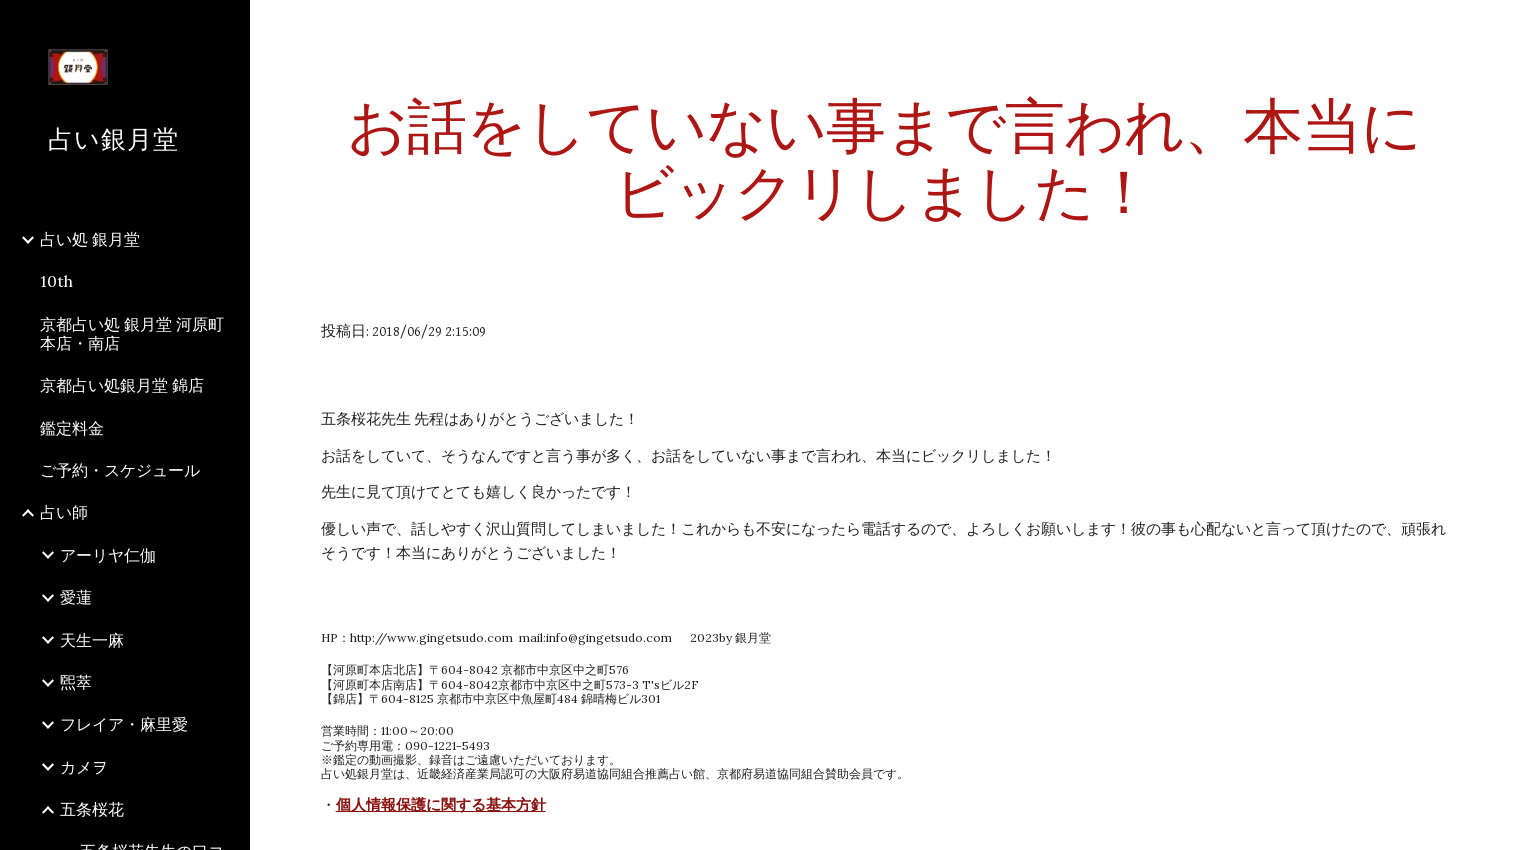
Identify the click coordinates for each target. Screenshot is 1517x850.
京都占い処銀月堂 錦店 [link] (122, 385)
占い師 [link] (64, 512)
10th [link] (56, 281)
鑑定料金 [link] (72, 428)
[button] (1493, 28)
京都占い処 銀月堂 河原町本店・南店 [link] (132, 333)
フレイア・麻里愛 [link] (124, 724)
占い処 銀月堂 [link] (90, 239)
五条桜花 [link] (92, 809)
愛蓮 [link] (76, 597)
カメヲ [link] (84, 767)
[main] (884, 158)
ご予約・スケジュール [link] (120, 470)
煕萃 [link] (76, 682)
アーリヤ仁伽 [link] (108, 555)
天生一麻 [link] (92, 640)
